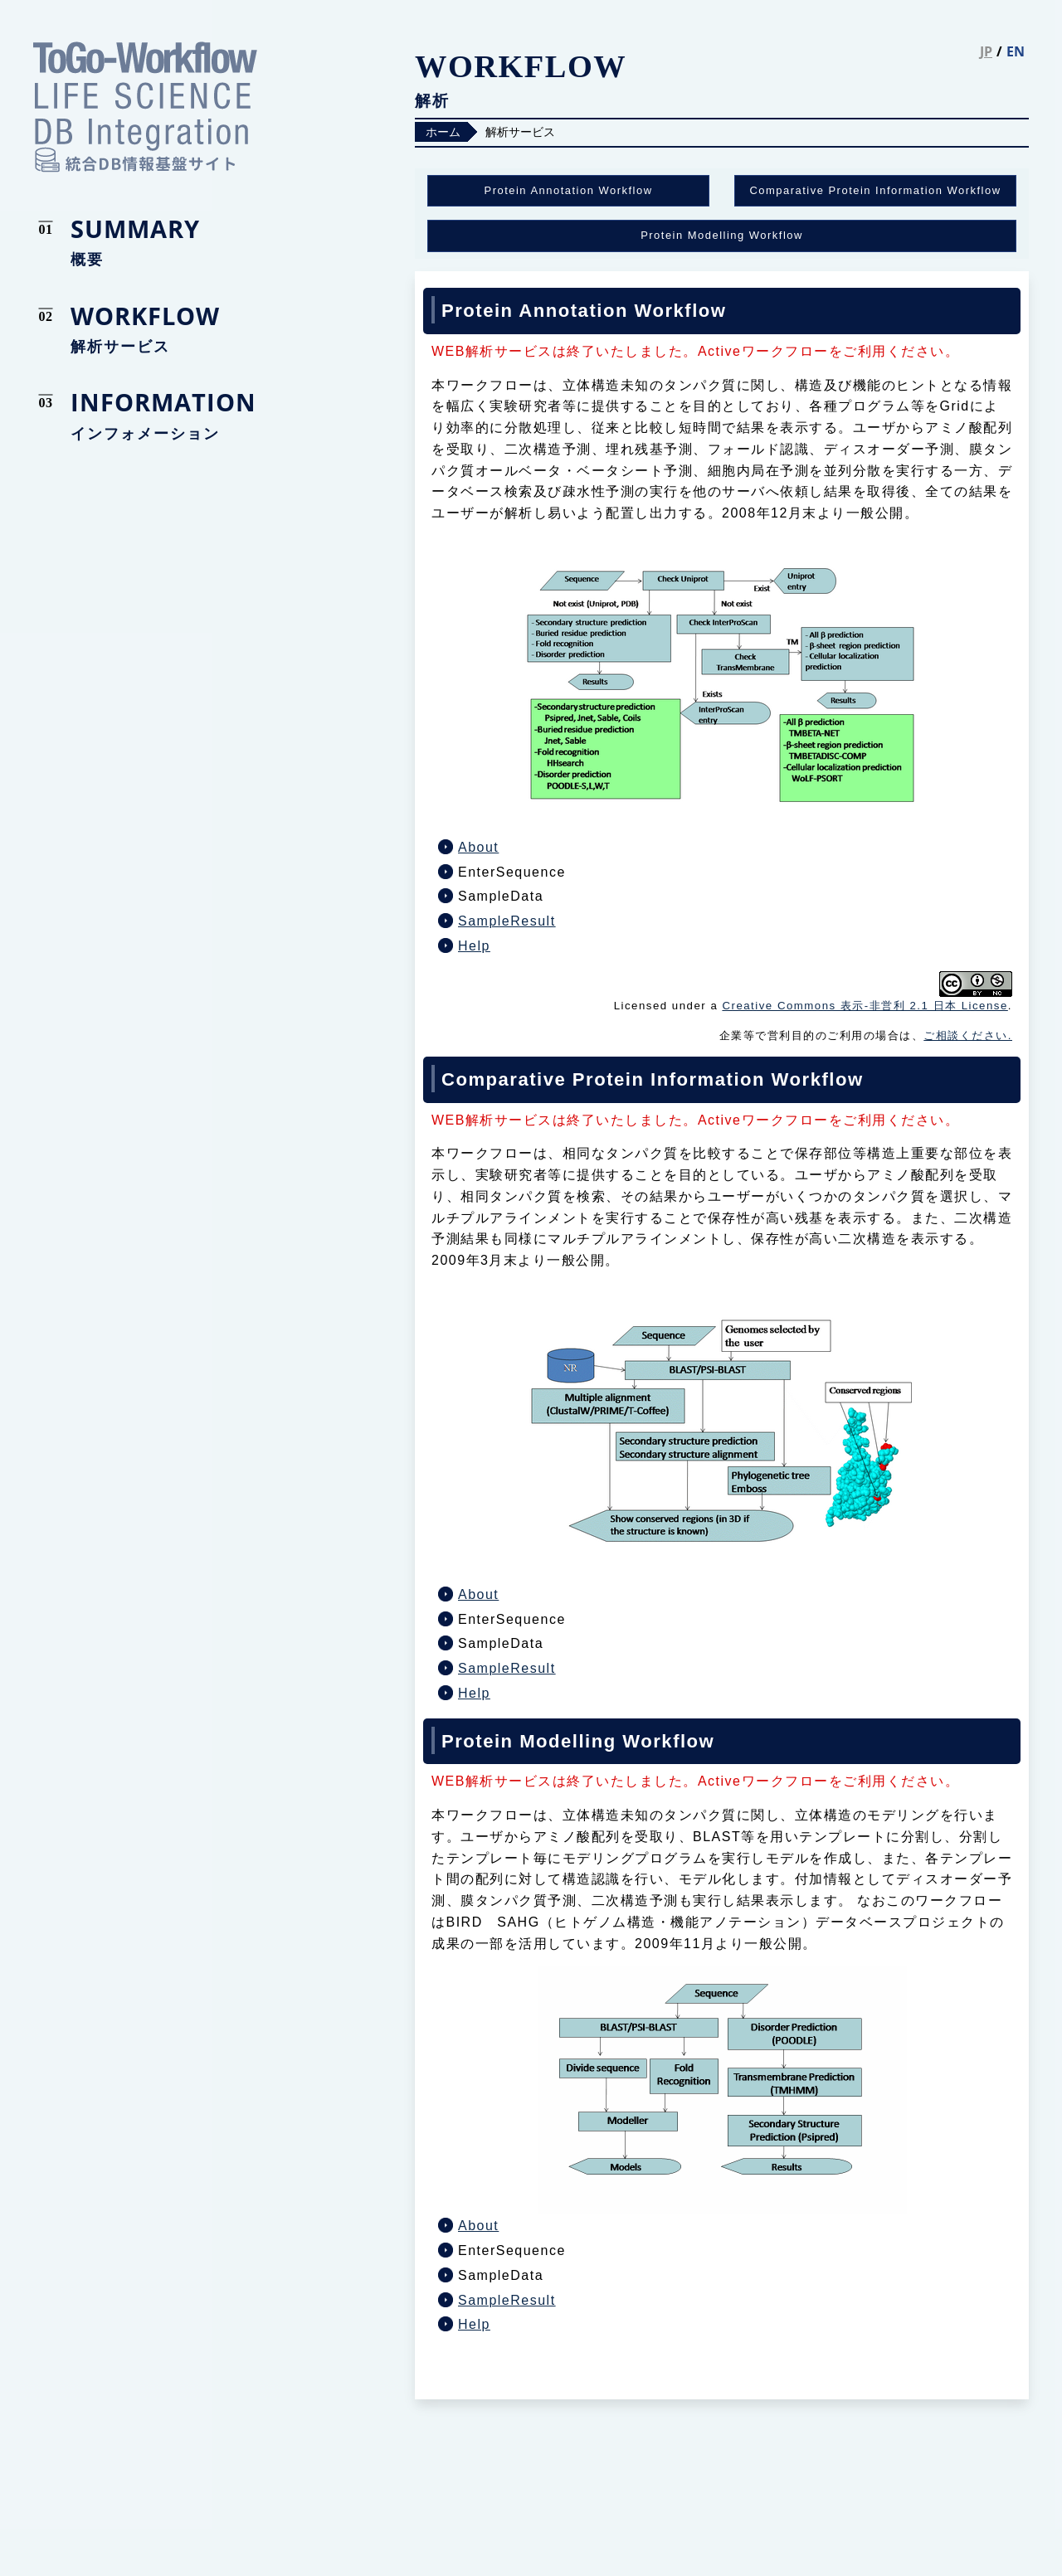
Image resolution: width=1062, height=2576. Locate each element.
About (478, 847)
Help (474, 946)
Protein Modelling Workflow (722, 235)
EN (1015, 51)
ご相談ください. (967, 1035)
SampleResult (507, 921)
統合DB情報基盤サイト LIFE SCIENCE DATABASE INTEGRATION (145, 107)
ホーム (443, 132)
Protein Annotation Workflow (569, 190)
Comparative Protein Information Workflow (875, 190)
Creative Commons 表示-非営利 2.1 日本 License (864, 1005)
